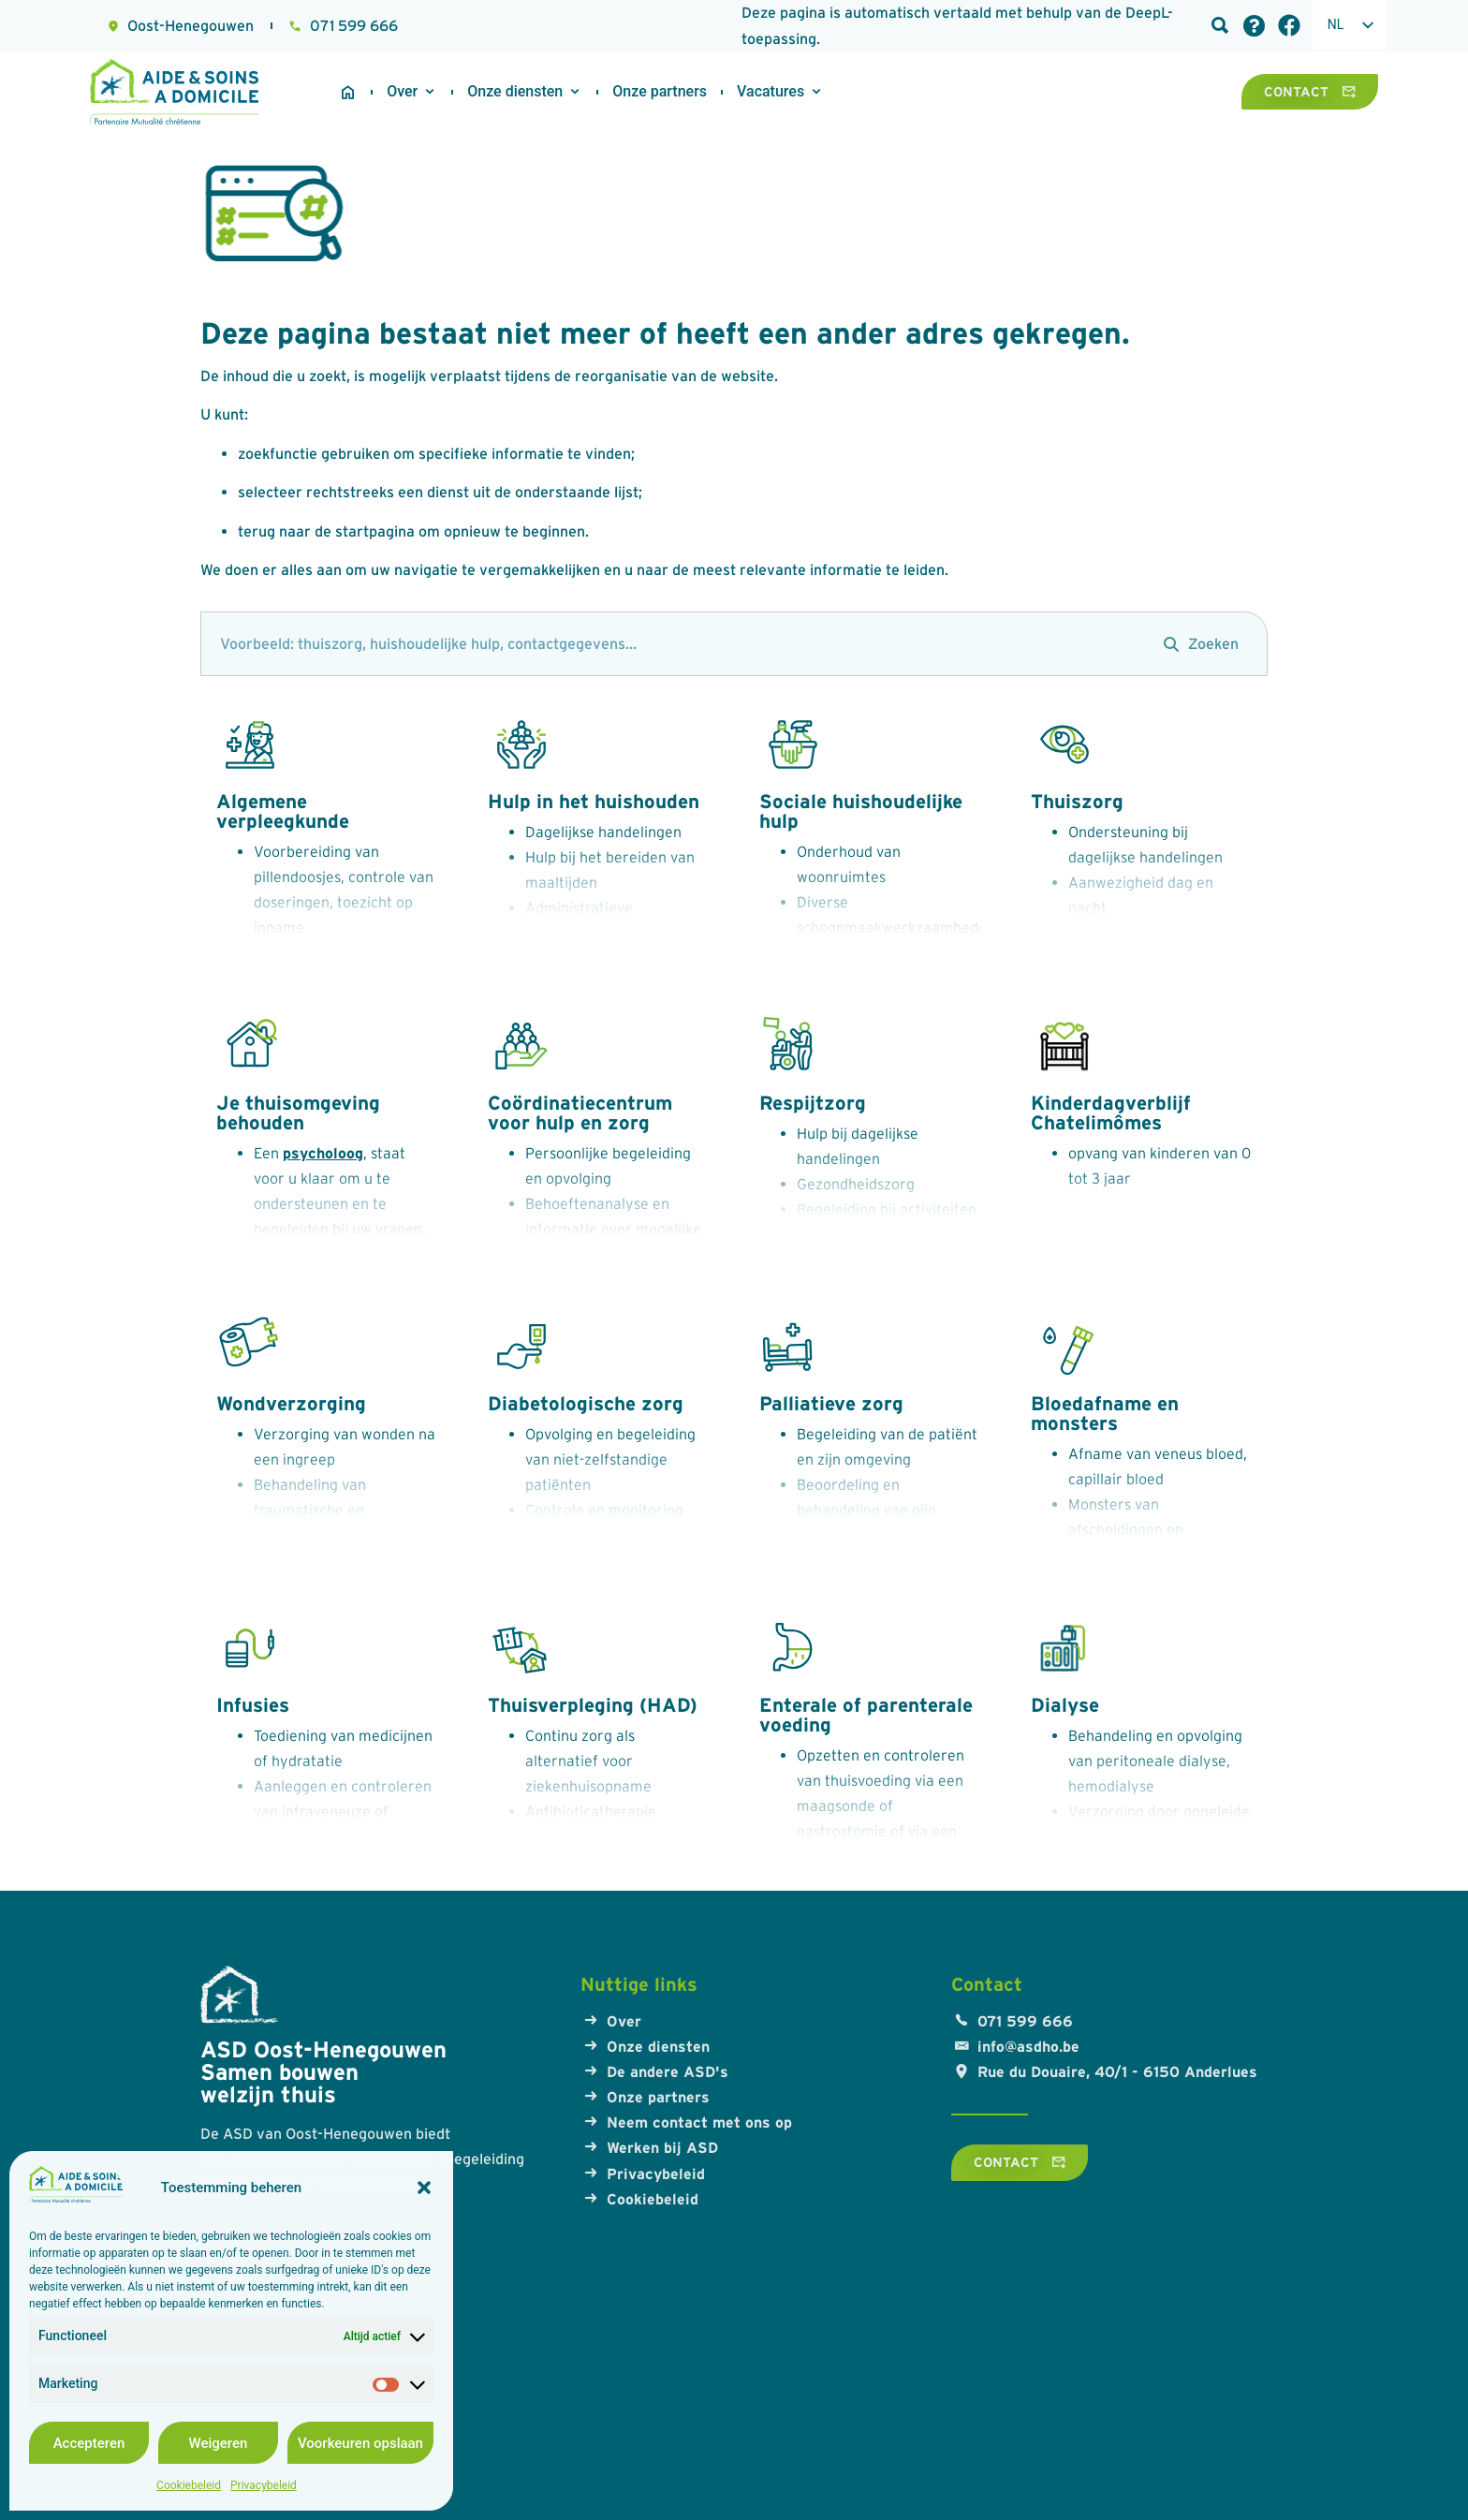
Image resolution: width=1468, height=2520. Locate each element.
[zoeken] (673, 644)
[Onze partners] (659, 92)
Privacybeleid (263, 2485)
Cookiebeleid (188, 2485)
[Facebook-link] (1289, 25)
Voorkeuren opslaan (360, 2443)
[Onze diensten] (515, 92)
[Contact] (1309, 92)
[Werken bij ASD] (770, 92)
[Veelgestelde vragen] (1254, 26)
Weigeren (218, 2443)
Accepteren (89, 2443)
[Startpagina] (348, 92)
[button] (424, 2187)
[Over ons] (402, 92)
